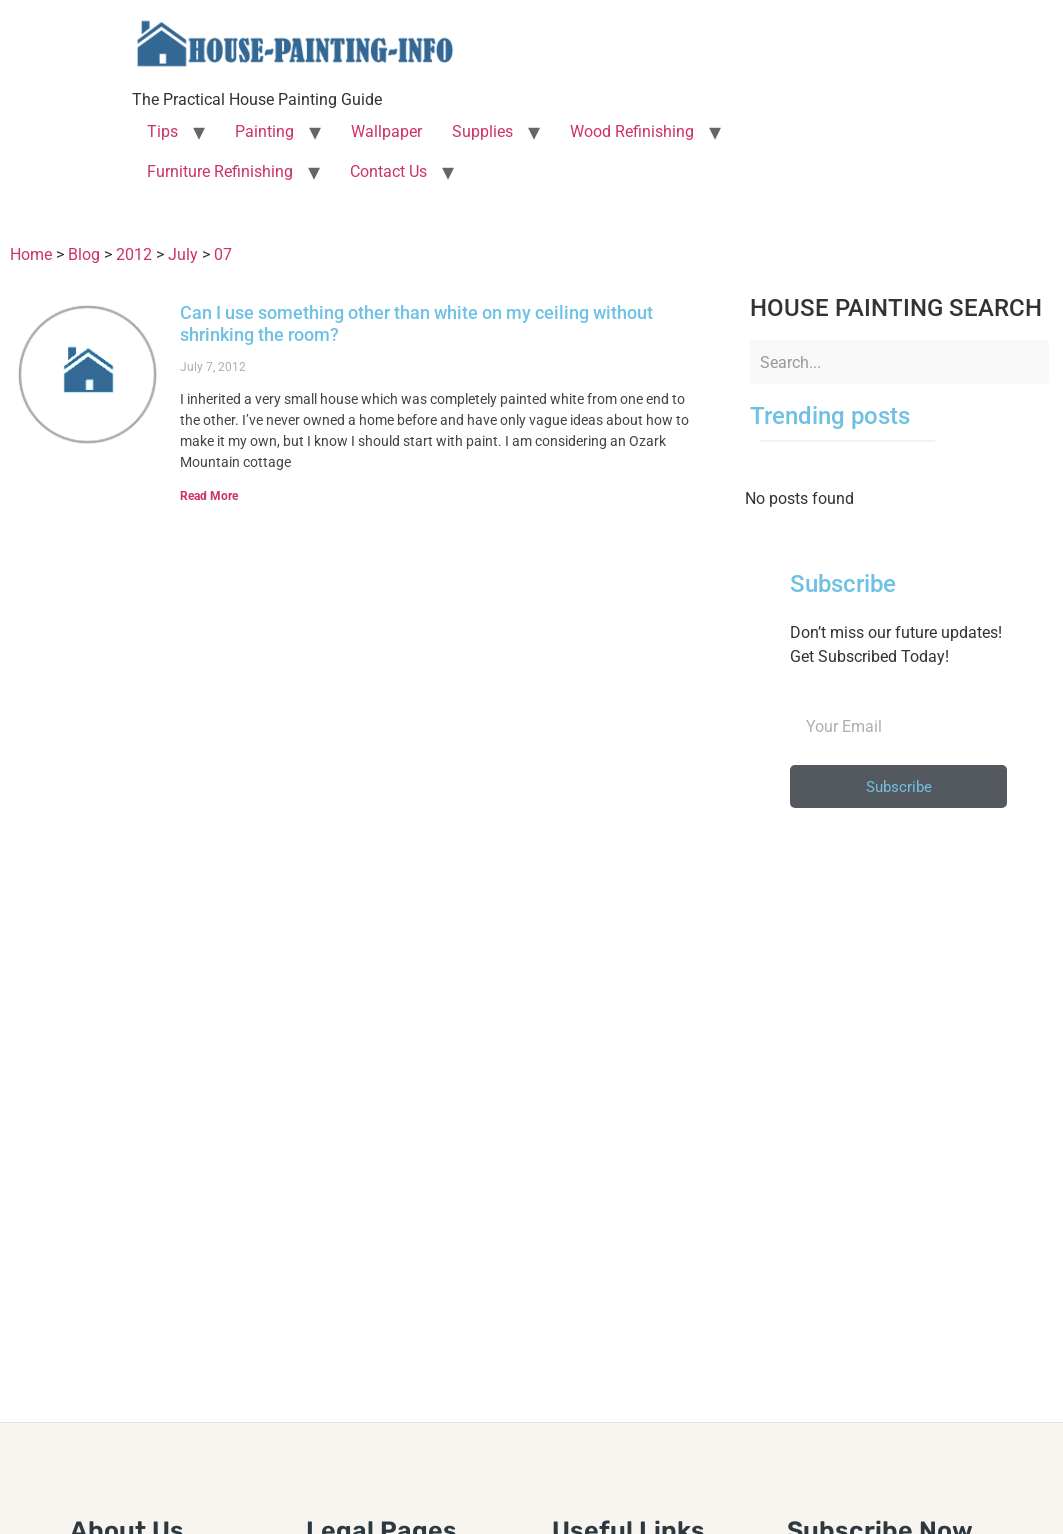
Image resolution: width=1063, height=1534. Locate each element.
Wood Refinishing (632, 131)
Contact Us (388, 171)
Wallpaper (386, 131)
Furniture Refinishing (220, 171)
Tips (162, 131)
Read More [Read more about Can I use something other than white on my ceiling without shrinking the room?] (209, 496)
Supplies (482, 131)
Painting (264, 131)
